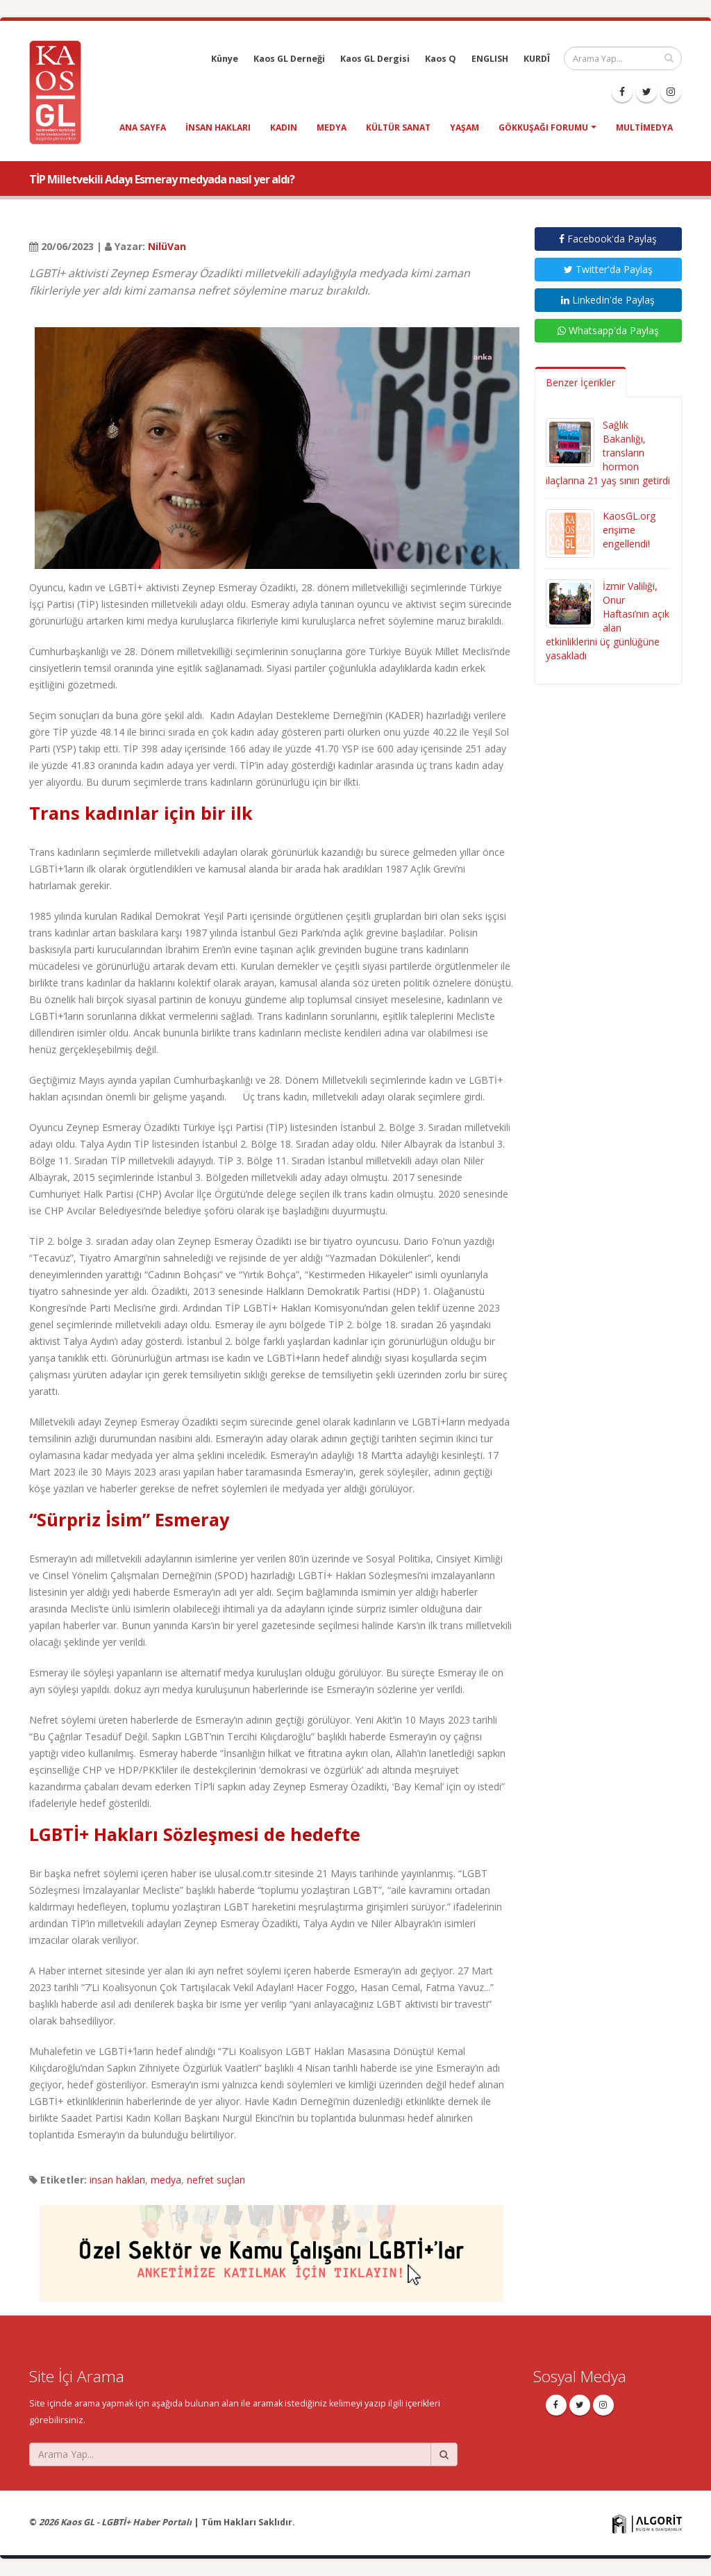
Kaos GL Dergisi (375, 59)
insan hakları (218, 127)
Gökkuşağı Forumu (543, 127)
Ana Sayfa (142, 127)
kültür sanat (398, 127)
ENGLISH (489, 59)
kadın (283, 127)
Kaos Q (440, 59)
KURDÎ (537, 59)
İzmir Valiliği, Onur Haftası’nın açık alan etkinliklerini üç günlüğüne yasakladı (607, 620)
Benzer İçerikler (580, 382)
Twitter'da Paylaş (608, 269)
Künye (224, 59)
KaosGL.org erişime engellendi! (629, 529)
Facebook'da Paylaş (608, 238)
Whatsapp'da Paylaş (608, 330)
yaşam (464, 127)
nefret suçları (216, 2179)
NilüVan (167, 246)
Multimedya (644, 127)
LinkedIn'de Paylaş (608, 299)
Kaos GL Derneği (289, 59)
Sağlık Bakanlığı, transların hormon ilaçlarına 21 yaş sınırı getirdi (608, 452)
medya (331, 127)
